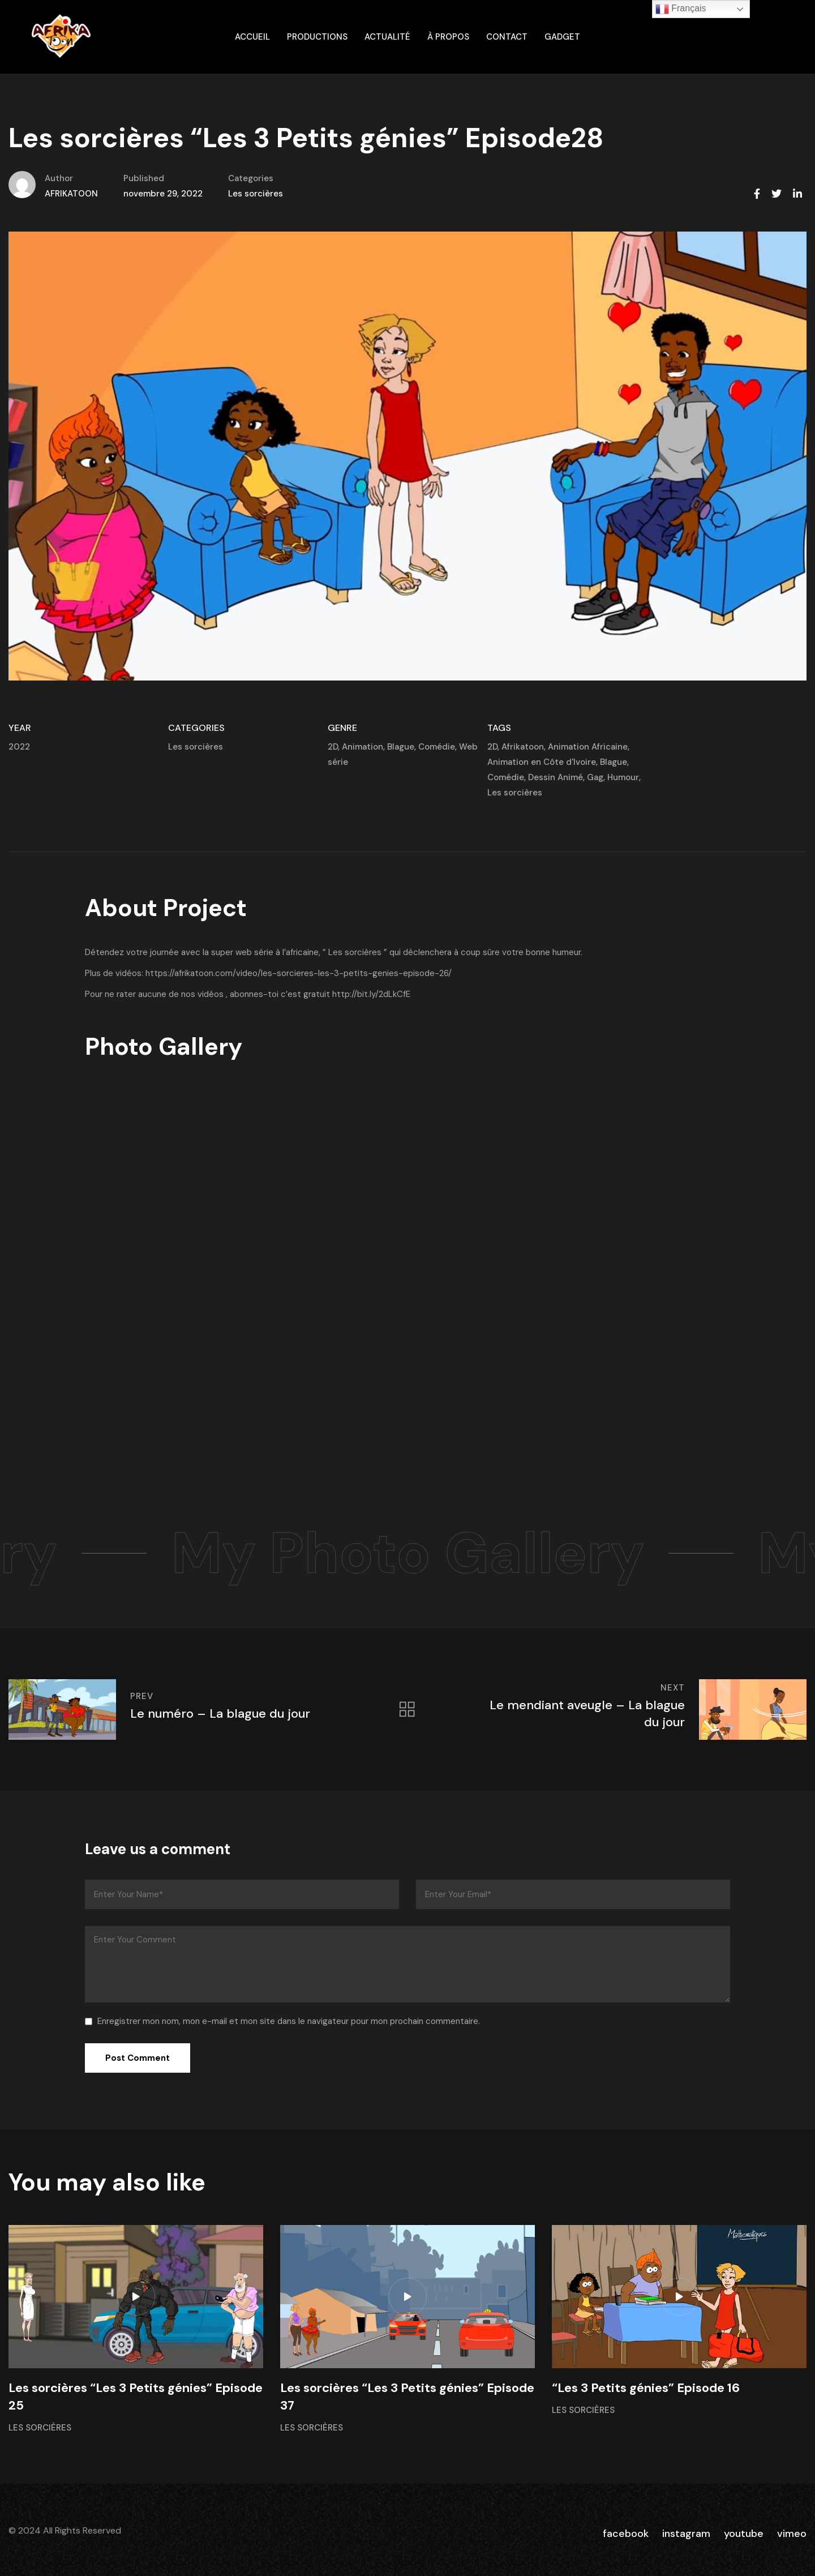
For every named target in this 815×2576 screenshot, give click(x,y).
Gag (595, 777)
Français (680, 9)
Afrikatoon (522, 746)
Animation (362, 746)
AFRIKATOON (71, 193)
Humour (623, 777)
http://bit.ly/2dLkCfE (371, 994)
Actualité (387, 36)
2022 (19, 746)
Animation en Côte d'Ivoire (541, 762)
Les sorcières (255, 193)
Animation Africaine (588, 746)
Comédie (436, 746)
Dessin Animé (555, 777)
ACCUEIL (252, 36)
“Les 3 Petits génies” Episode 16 (646, 2388)
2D (333, 746)
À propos (448, 36)
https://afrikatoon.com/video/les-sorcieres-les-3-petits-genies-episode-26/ (298, 973)
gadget (562, 36)
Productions (317, 36)
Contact (506, 36)
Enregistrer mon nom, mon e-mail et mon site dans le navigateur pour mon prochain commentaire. (288, 2021)
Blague (400, 746)
